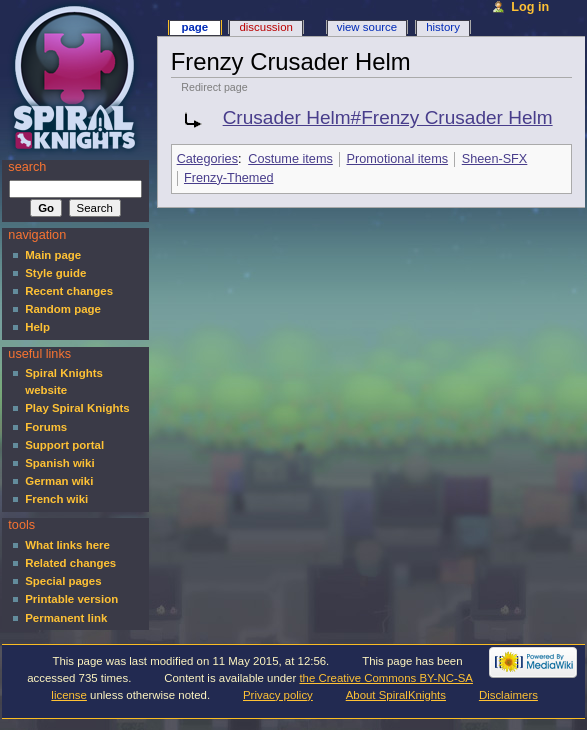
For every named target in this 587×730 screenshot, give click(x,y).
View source (367, 27)
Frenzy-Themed (229, 178)
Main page (53, 255)
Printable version (71, 599)
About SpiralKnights (396, 695)
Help (37, 327)
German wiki (59, 481)
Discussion (265, 27)
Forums (46, 427)
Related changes (70, 563)
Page (194, 27)
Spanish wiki (59, 463)
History (443, 27)
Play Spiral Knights (77, 408)
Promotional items (398, 159)
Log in (530, 7)
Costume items (290, 159)
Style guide (55, 273)
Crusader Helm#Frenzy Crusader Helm (388, 117)
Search (27, 167)
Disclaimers (508, 695)
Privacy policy (278, 695)
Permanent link (66, 618)
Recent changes (69, 291)
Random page (63, 309)
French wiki (56, 499)
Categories (207, 159)
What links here (67, 545)
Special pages (63, 581)
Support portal (64, 445)
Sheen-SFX (495, 159)
